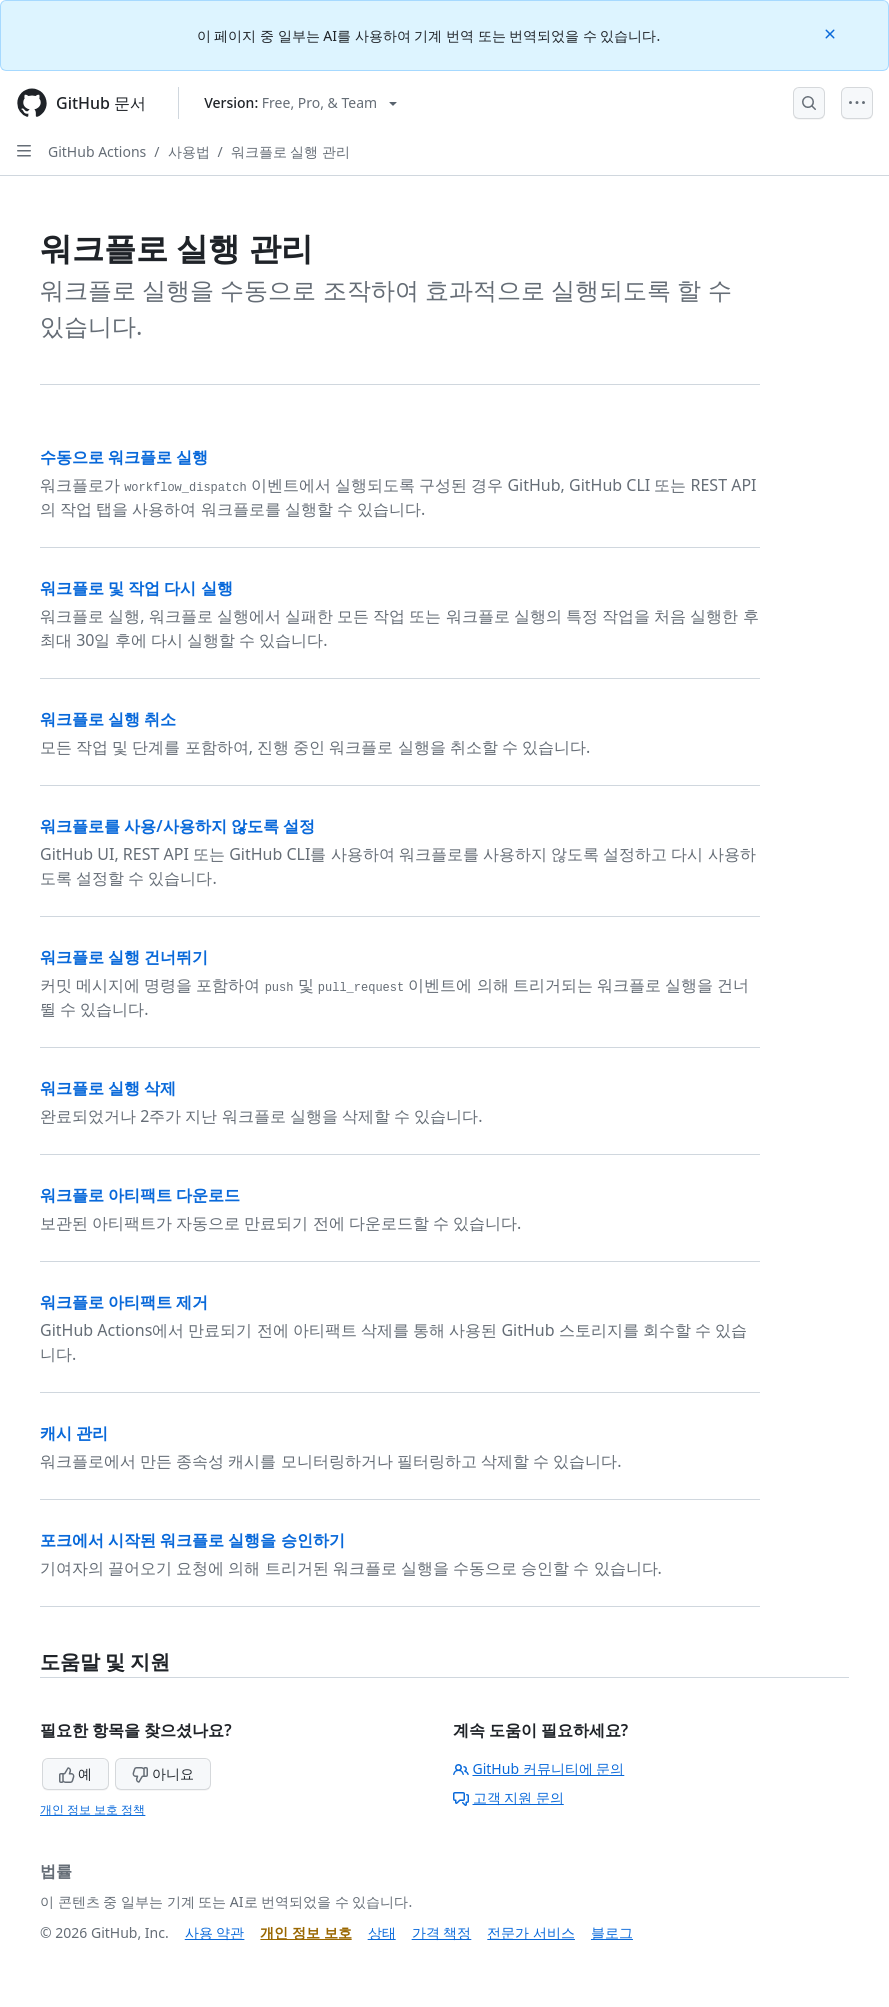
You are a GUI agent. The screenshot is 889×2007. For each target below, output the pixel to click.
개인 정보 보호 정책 (92, 1809)
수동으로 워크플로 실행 (124, 457)
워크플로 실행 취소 (108, 719)
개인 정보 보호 (305, 1932)
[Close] (832, 32)
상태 (382, 1932)
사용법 (189, 151)
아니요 (163, 1773)
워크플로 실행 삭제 (108, 1088)
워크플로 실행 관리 (290, 151)
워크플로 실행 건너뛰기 (124, 957)
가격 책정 (442, 1932)
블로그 (612, 1932)
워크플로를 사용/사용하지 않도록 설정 (177, 826)
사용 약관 (215, 1932)
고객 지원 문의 (508, 1797)
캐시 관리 (74, 1433)
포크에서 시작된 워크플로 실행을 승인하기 (192, 1540)
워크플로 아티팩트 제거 (124, 1302)
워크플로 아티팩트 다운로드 (140, 1195)
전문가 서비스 (531, 1932)
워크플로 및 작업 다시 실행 (136, 588)
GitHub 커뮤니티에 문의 (539, 1768)
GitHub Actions (97, 151)
